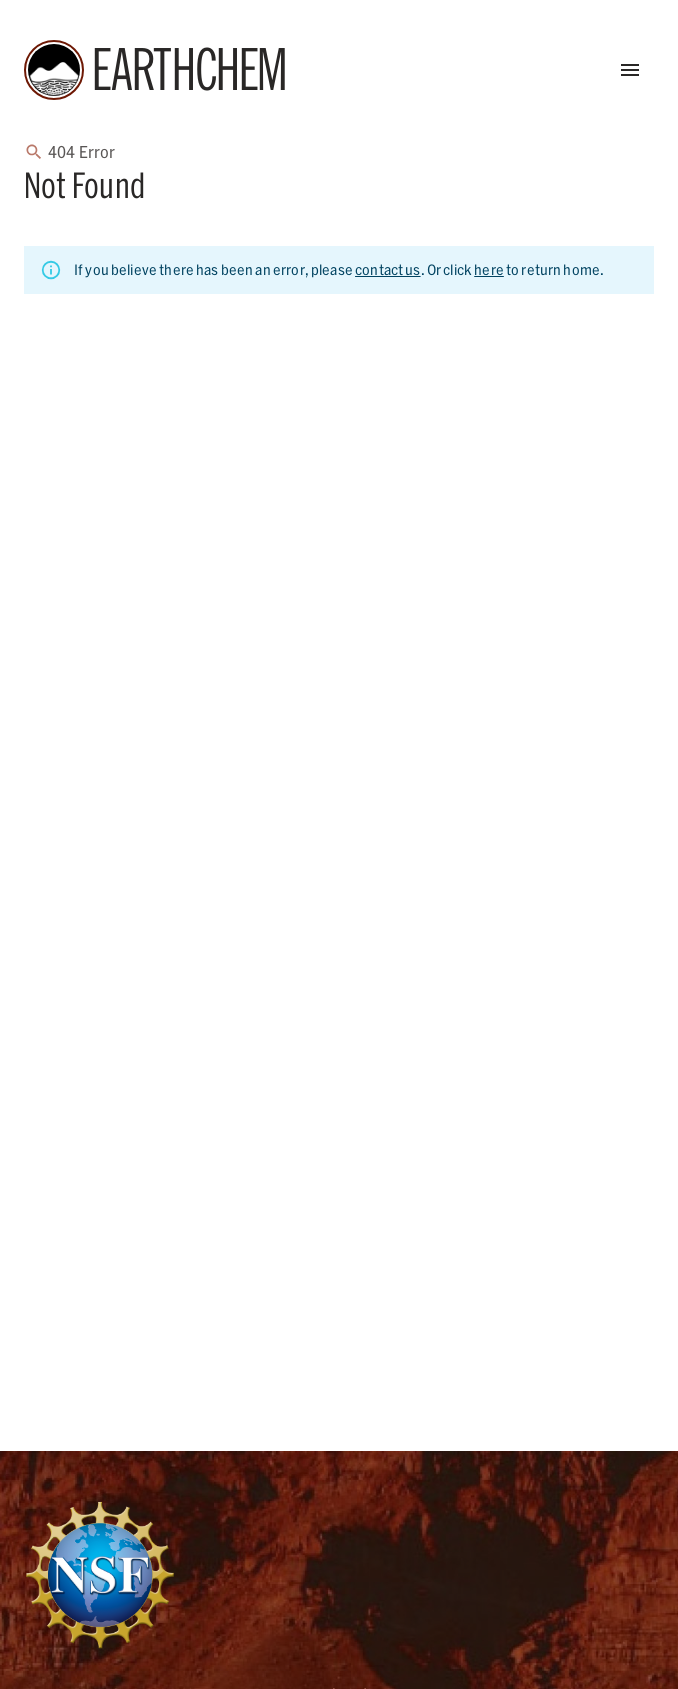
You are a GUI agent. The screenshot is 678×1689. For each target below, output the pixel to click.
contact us (388, 269)
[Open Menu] (630, 70)
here (489, 269)
